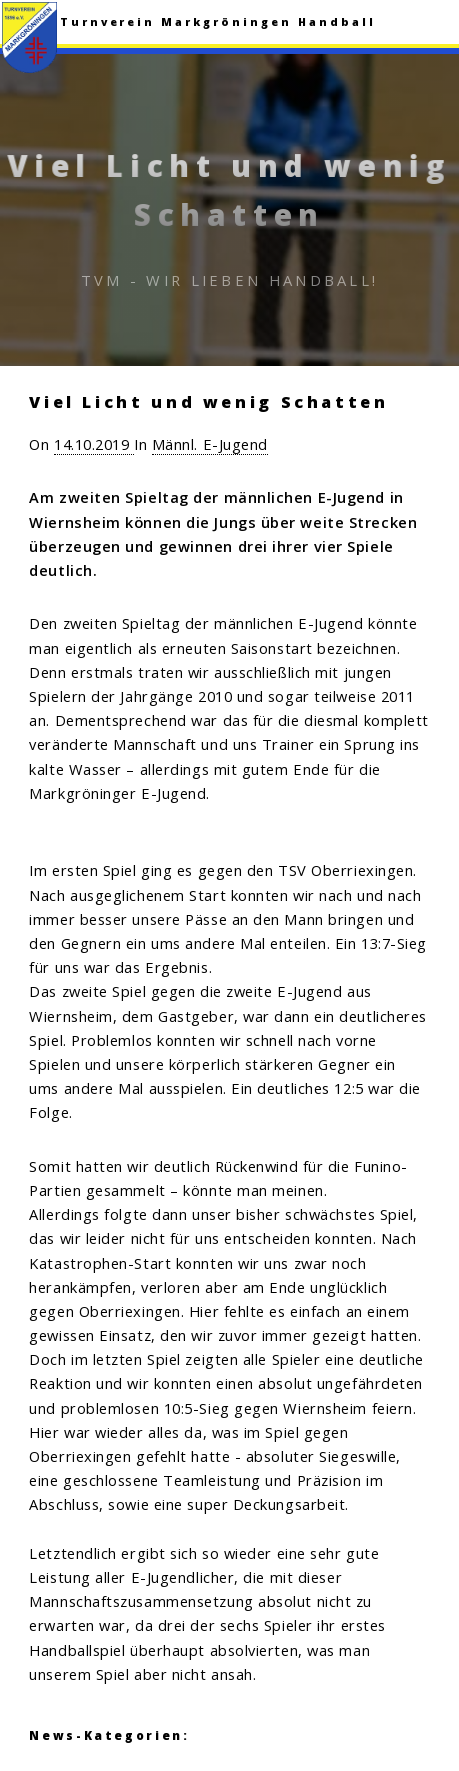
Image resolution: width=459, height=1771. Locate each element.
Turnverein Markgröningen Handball (218, 22)
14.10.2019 (94, 444)
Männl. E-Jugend (210, 444)
